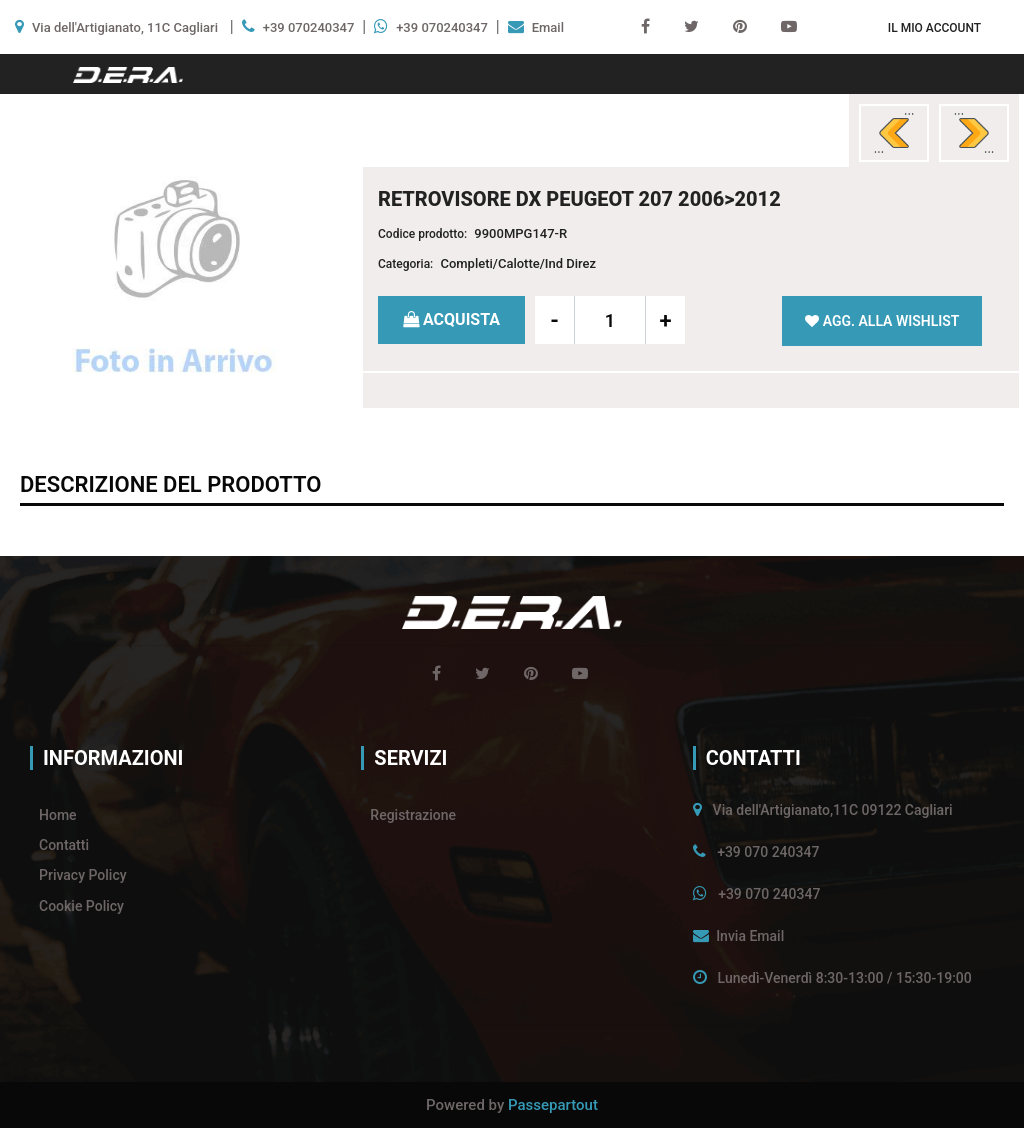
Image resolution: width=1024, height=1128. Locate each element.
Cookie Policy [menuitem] (81, 906)
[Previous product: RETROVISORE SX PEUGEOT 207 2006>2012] (894, 133)
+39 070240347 (309, 27)
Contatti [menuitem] (64, 845)
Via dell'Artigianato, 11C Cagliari (125, 27)
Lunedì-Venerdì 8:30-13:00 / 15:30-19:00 (845, 978)
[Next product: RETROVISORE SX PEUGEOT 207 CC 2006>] (974, 133)
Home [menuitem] (58, 815)
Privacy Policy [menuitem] (83, 875)
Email (548, 27)
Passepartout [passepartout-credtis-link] (553, 1105)
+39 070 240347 (768, 852)
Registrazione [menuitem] (413, 815)
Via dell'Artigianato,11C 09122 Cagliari (833, 810)
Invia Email (750, 936)
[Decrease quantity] (555, 320)
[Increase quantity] (665, 320)
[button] (174, 281)
